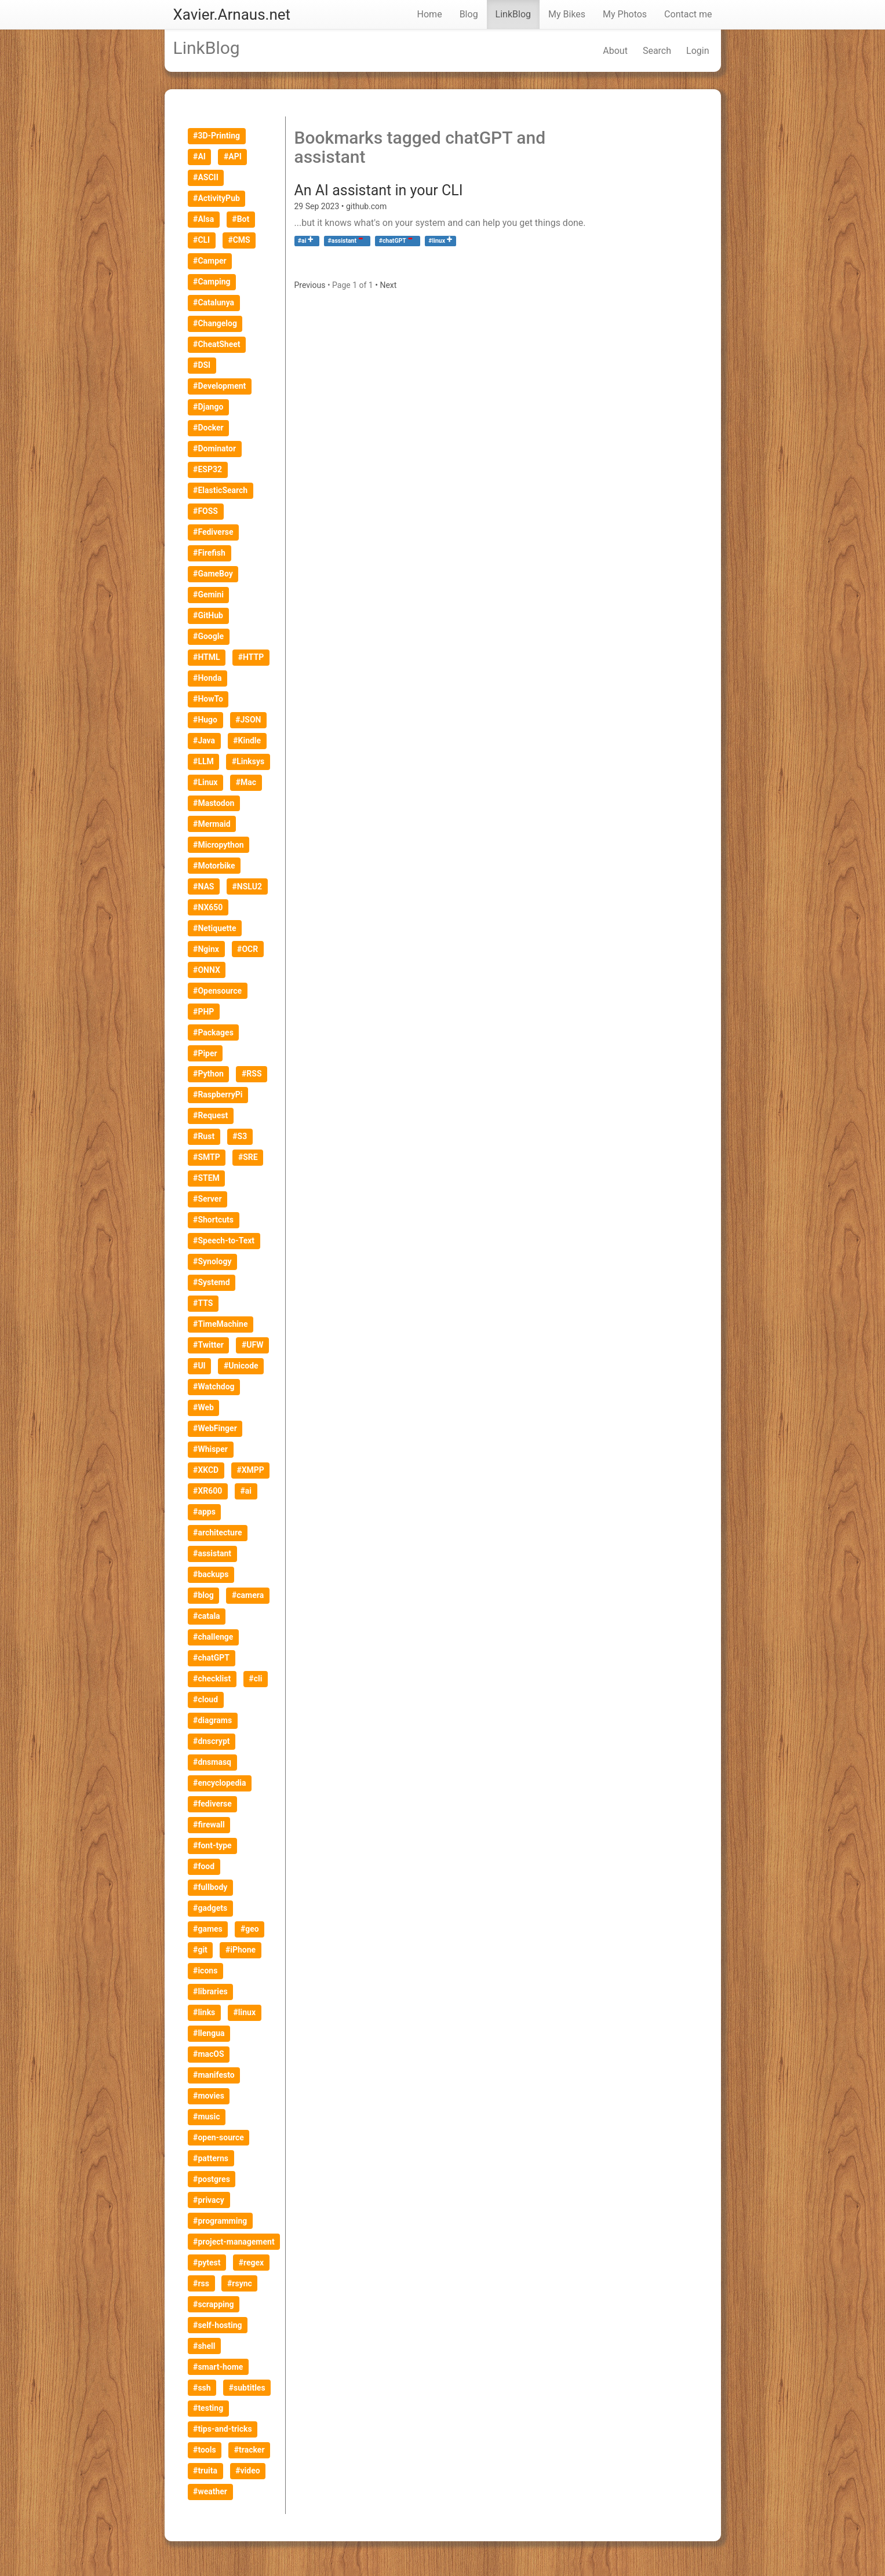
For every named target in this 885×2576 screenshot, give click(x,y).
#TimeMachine (220, 1324)
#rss (201, 2283)
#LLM (203, 761)
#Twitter (208, 1344)
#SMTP (206, 1157)
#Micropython (218, 844)
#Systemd (211, 1282)
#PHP (203, 1011)
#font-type (212, 1845)
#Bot (240, 219)
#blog (203, 1595)
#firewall (209, 1824)
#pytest (206, 2262)
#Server (207, 1198)
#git (200, 1949)
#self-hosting (217, 2325)
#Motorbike (214, 865)
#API (233, 156)
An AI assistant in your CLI (378, 190)
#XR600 (207, 1490)
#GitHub (208, 615)
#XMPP (250, 1470)
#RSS (252, 1073)
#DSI (201, 365)
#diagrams (212, 1720)
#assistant (212, 1553)
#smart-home (218, 2366)
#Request (210, 1115)
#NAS (203, 886)
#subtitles (247, 2387)
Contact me (688, 14)
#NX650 (208, 907)
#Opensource (217, 990)
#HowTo (208, 698)
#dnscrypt (211, 1741)
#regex (251, 2262)
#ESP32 (207, 469)
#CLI (201, 240)
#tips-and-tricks (222, 2428)
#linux (436, 241)
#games (208, 1928)
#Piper (205, 1053)
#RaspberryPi (217, 1094)
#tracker (249, 2449)
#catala (206, 1616)
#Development (219, 386)
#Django (208, 406)
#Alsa (203, 219)
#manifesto (214, 2074)
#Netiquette (214, 928)
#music (206, 2116)
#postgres (211, 2179)
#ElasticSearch (220, 490)
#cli (255, 1678)
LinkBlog (513, 14)
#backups (210, 1574)
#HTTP (251, 657)
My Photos (625, 14)
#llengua (208, 2033)
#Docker (208, 427)
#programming (220, 2220)
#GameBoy (213, 573)
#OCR (247, 949)
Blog (469, 14)
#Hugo (205, 719)
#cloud (205, 1699)
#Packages (213, 1032)
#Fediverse (213, 532)
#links (204, 2012)
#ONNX (206, 970)
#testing (208, 2408)
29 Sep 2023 (317, 206)
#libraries (210, 1991)
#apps (204, 1511)
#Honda (207, 678)
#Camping (212, 281)
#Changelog (215, 323)
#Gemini (208, 594)
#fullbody (210, 1887)
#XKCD (205, 1470)
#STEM (206, 1178)
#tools (204, 2449)
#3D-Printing (216, 135)
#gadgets (210, 1908)
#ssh (202, 2387)
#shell (204, 2346)
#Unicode (241, 1365)
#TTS (203, 1303)
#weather (210, 2491)
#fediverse (212, 1803)
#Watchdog (213, 1386)
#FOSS (205, 511)
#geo (250, 1928)
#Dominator (214, 448)
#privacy (208, 2200)
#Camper (210, 260)
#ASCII (205, 177)
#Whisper (210, 1449)
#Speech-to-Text (223, 1240)
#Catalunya (213, 302)
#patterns (210, 2158)
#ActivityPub (216, 198)
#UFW (252, 1344)
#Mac (246, 782)
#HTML (206, 657)
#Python (208, 1073)
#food (203, 1866)
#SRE (248, 1157)
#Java (204, 740)
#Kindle (247, 740)
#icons (205, 1970)
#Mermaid (211, 824)
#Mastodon (213, 803)
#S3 (239, 1136)
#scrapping (213, 2304)
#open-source (218, 2137)
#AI (199, 156)
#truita (205, 2470)
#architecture (217, 1532)
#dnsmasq (212, 1762)
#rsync (239, 2283)
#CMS (239, 240)
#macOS (208, 2054)
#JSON (248, 719)
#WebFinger (215, 1428)
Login (697, 50)
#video (247, 2470)
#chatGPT (211, 1657)
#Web (203, 1407)
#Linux (205, 782)
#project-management (234, 2241)
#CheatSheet (216, 344)
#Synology (212, 1261)
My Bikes (566, 14)
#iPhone (240, 1949)
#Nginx (206, 949)
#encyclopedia (219, 1782)
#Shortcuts (213, 1219)
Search (657, 50)
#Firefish (209, 552)
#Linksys (248, 761)
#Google (208, 636)
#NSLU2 (247, 886)
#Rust (203, 1136)
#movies (208, 2095)
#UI (199, 1365)
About (615, 50)
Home (429, 14)
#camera (248, 1595)
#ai (302, 241)
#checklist (212, 1678)
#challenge (213, 1636)
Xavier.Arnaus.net (232, 14)
